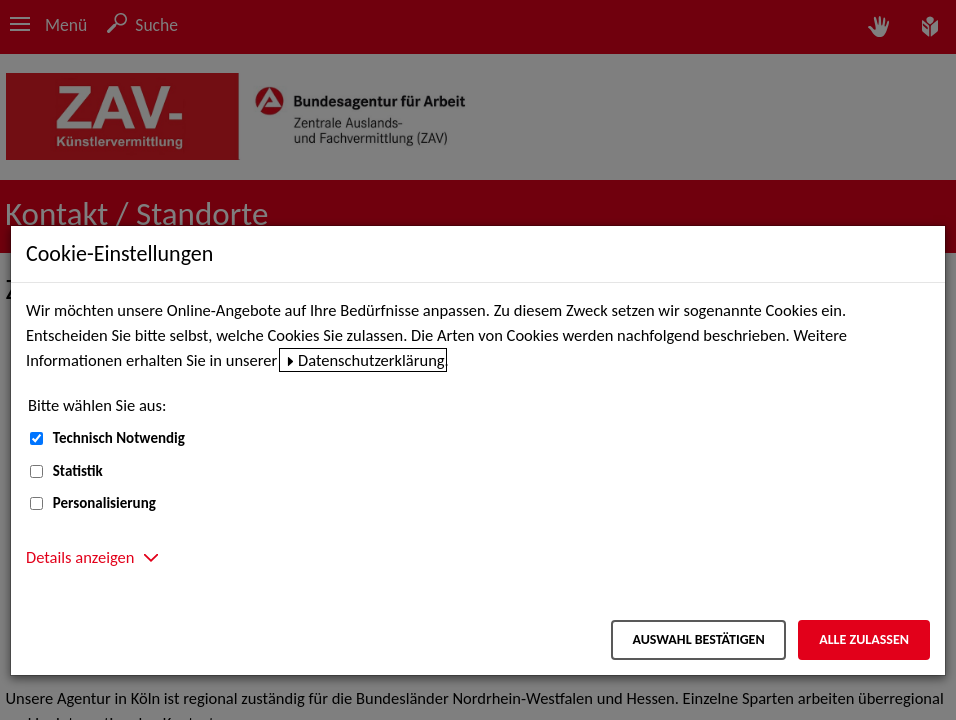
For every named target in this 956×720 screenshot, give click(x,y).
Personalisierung (104, 503)
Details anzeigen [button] (80, 557)
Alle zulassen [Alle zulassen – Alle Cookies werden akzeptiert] (864, 639)
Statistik (78, 471)
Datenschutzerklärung (371, 360)
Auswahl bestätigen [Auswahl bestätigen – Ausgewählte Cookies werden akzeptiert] (698, 639)
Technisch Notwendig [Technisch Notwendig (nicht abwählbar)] (119, 438)
